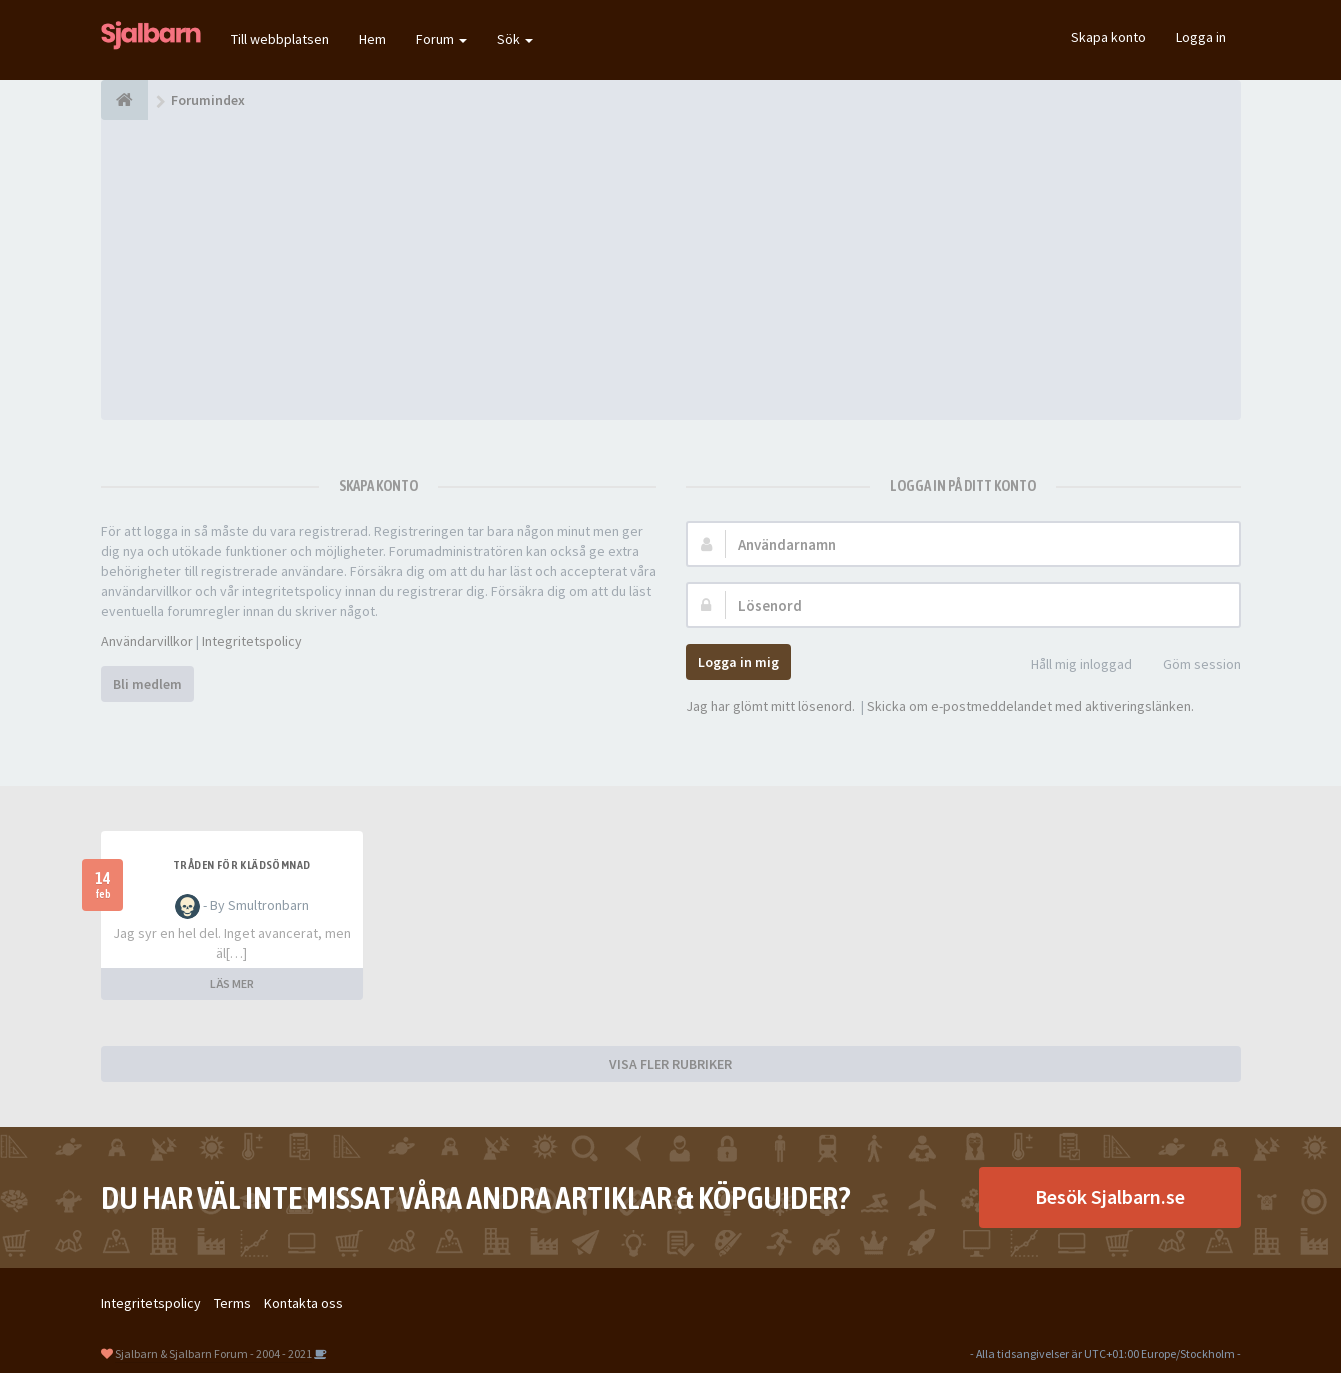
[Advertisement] (671, 270)
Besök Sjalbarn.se (1110, 1196)
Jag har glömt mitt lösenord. (770, 706)
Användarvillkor (147, 641)
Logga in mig (738, 662)
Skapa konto (1108, 37)
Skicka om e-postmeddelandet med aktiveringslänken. (1030, 706)
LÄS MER (232, 983)
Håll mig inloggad (1070, 665)
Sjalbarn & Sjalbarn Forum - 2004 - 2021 (213, 1353)
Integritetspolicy (252, 641)
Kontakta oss (303, 1303)
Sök (515, 39)
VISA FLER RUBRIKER (670, 1064)
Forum (441, 39)
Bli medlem (147, 684)
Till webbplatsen (280, 39)
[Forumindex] (124, 100)
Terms (232, 1303)
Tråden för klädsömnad (241, 865)
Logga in (1201, 37)
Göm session (1191, 665)
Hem (372, 39)
